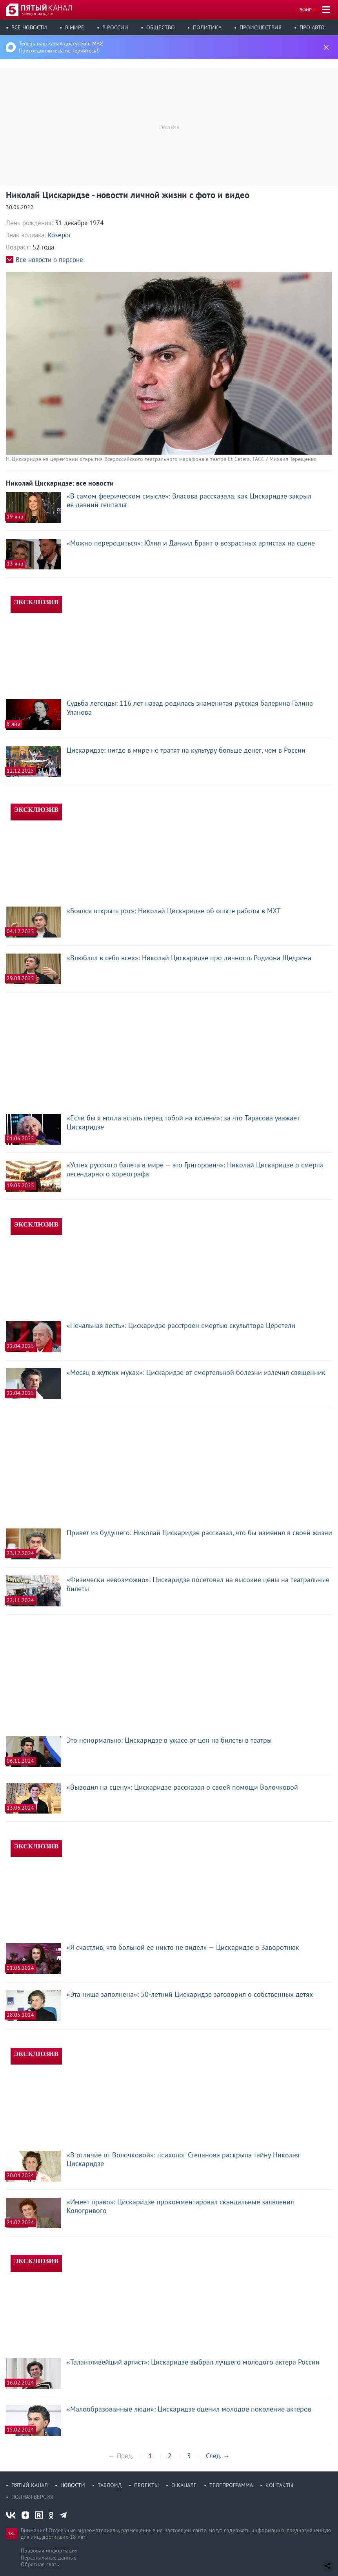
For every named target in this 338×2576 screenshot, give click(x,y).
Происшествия (261, 27)
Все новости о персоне (49, 260)
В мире (74, 27)
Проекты (146, 2485)
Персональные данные (48, 2557)
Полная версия (32, 2496)
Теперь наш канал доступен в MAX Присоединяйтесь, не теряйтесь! (61, 47)
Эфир (306, 10)
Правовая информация (49, 2550)
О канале (184, 2485)
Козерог (59, 235)
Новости (72, 2485)
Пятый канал (29, 2485)
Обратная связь (40, 2564)
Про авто (312, 27)
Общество (160, 27)
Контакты (279, 2485)
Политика (207, 27)
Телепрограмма (231, 2485)
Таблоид (110, 2485)
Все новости (29, 27)
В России (115, 27)
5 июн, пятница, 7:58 (37, 14)
